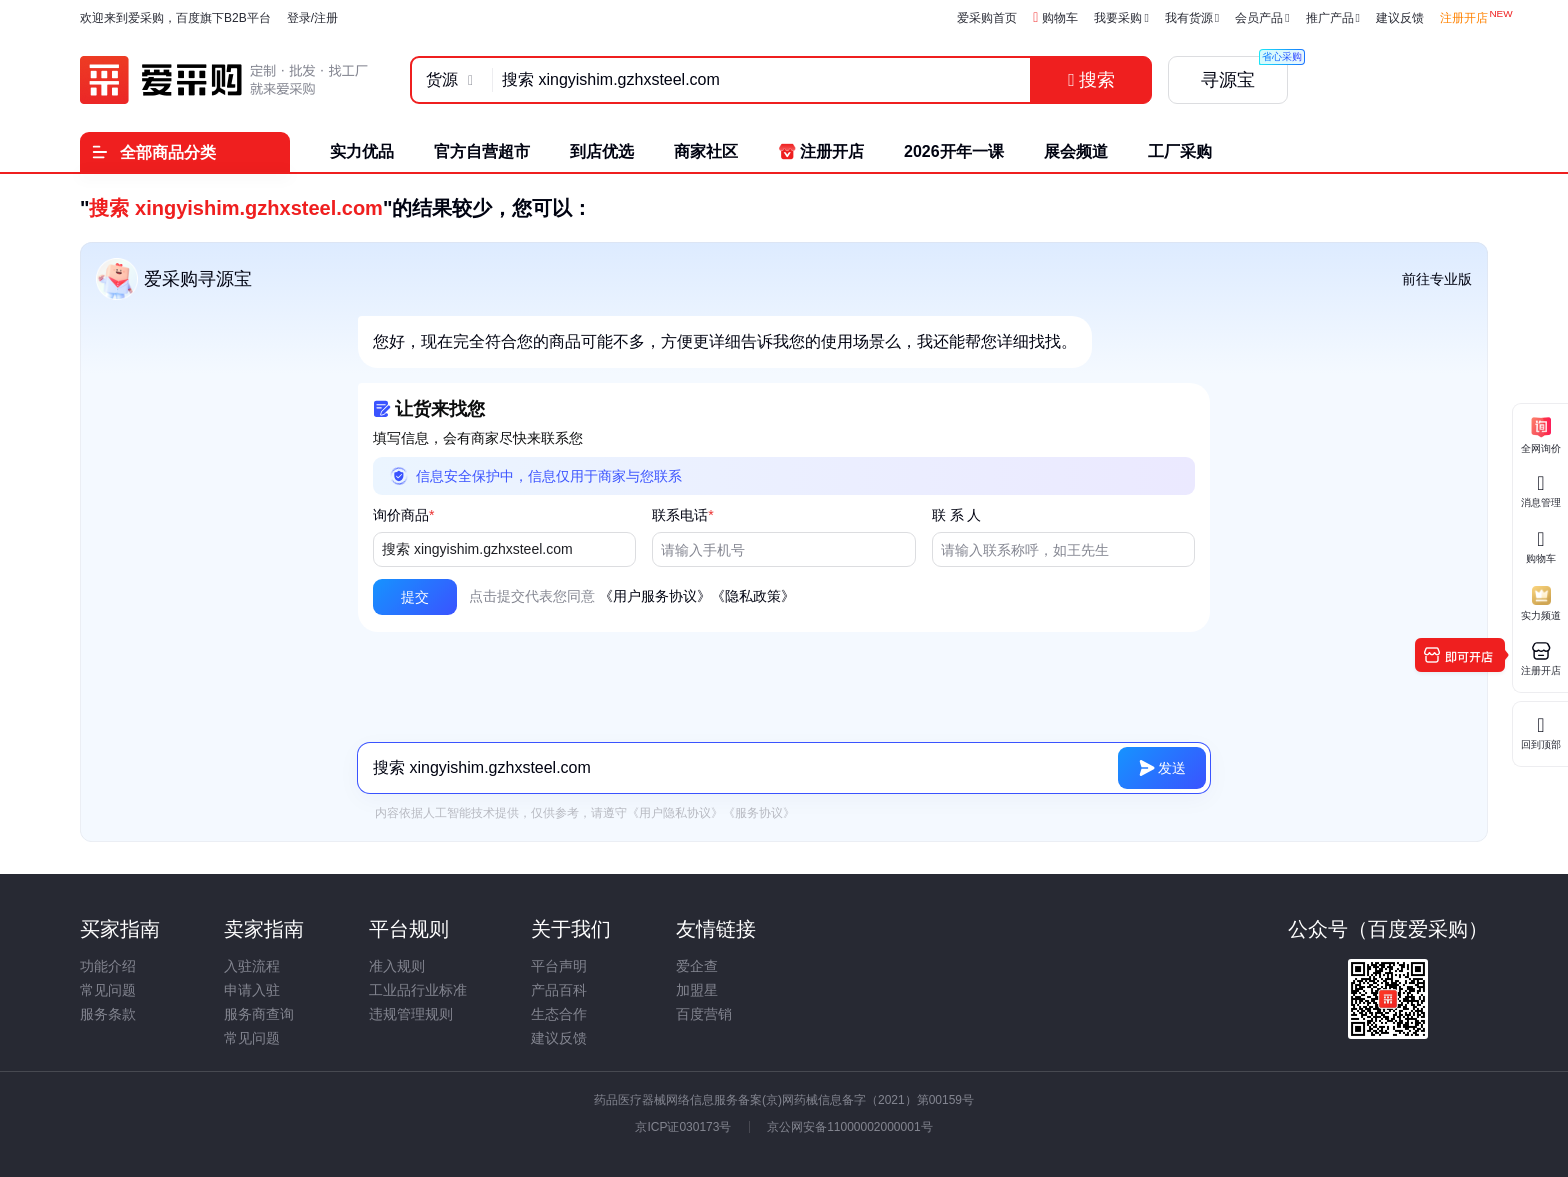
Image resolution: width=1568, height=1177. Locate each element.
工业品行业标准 (418, 990)
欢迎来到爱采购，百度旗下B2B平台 (175, 18)
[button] (415, 597)
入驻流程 (252, 966)
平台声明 (559, 966)
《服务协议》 (759, 813)
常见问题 (108, 990)
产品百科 (559, 990)
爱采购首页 (987, 18)
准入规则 (397, 966)
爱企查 (697, 966)
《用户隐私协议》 (675, 813)
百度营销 (704, 1014)
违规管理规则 (411, 1014)
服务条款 (108, 1014)
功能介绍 (108, 966)
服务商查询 (259, 1014)
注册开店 (1464, 18)
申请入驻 (252, 990)
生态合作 (559, 1014)
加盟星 (697, 990)
